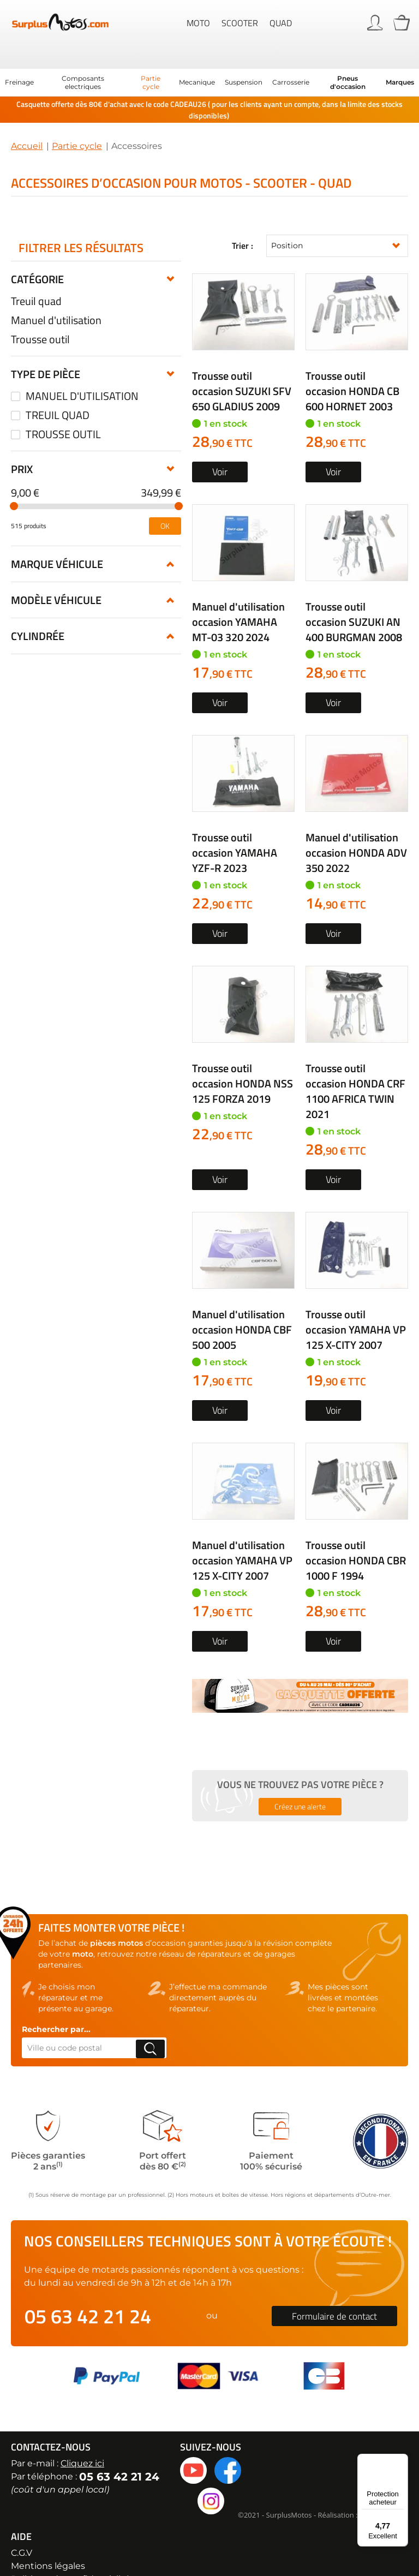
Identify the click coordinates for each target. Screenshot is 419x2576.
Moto (198, 21)
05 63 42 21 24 (88, 2291)
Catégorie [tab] (37, 254)
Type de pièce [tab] (45, 348)
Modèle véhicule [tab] (56, 515)
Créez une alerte (300, 1781)
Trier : (242, 221)
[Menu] (401, 2460)
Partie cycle (77, 121)
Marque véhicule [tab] (57, 479)
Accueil (27, 121)
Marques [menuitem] (400, 57)
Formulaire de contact (334, 2291)
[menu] (209, 57)
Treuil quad (36, 276)
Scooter (240, 21)
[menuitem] (19, 57)
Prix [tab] (22, 384)
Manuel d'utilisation (56, 295)
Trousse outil (40, 314)
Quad (281, 21)
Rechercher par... (56, 2004)
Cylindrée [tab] (37, 551)
